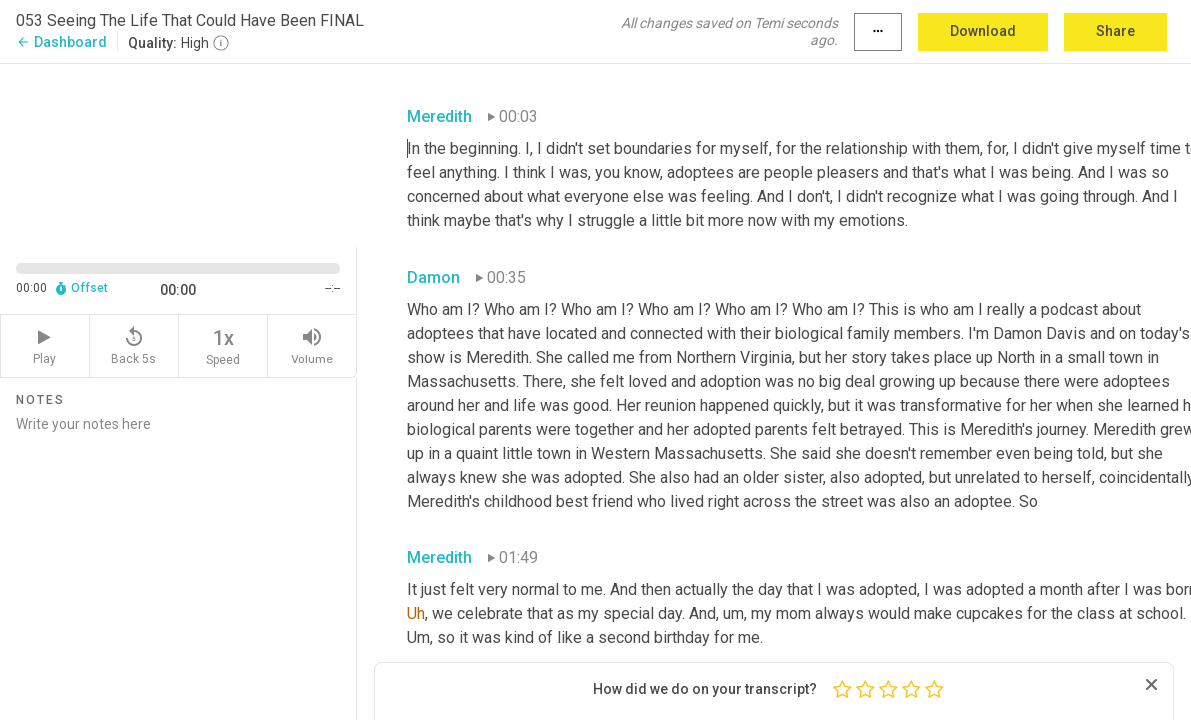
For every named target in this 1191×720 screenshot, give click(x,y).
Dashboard (61, 42)
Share (1115, 31)
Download (983, 31)
